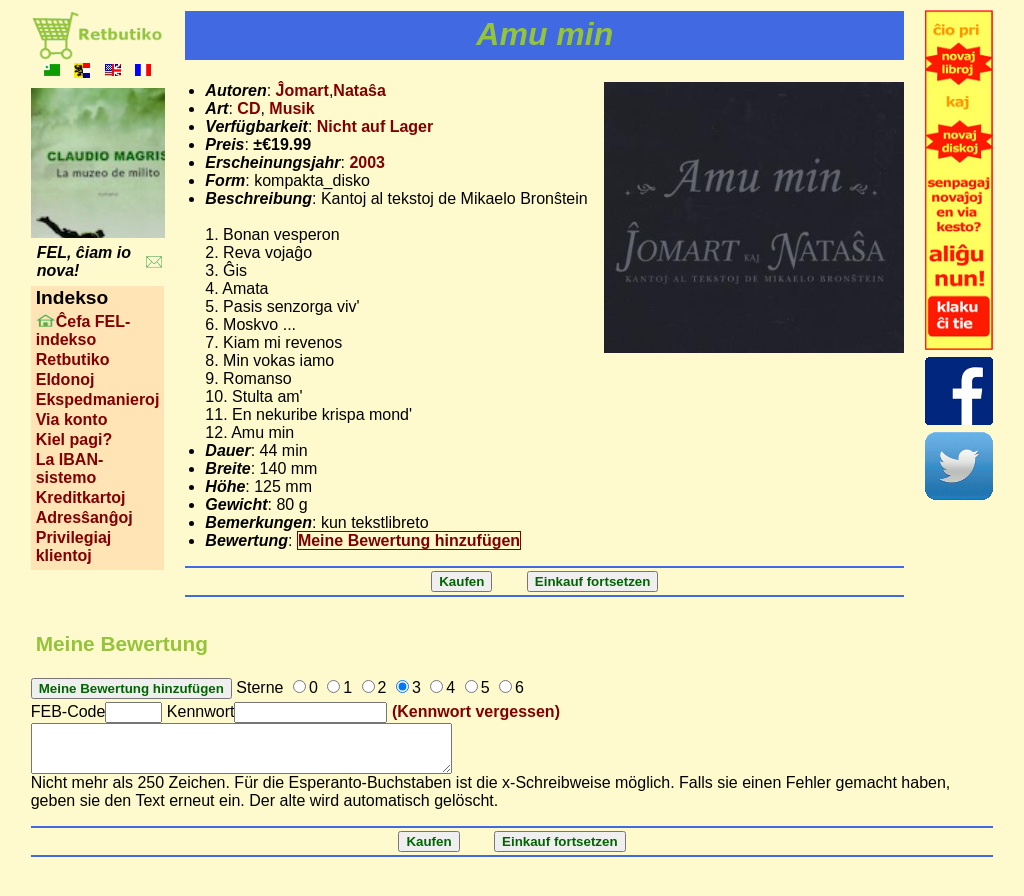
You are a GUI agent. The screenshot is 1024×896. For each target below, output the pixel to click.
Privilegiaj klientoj (74, 546)
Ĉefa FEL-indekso (83, 330)
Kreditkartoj (81, 497)
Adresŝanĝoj (84, 517)
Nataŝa (359, 90)
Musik (291, 108)
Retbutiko (73, 359)
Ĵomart (302, 90)
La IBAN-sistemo (70, 468)
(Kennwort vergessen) (476, 711)
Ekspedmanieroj (98, 399)
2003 (367, 162)
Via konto (72, 419)
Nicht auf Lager (375, 126)
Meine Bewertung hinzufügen (409, 540)
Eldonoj (65, 379)
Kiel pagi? (74, 439)
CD (248, 108)
